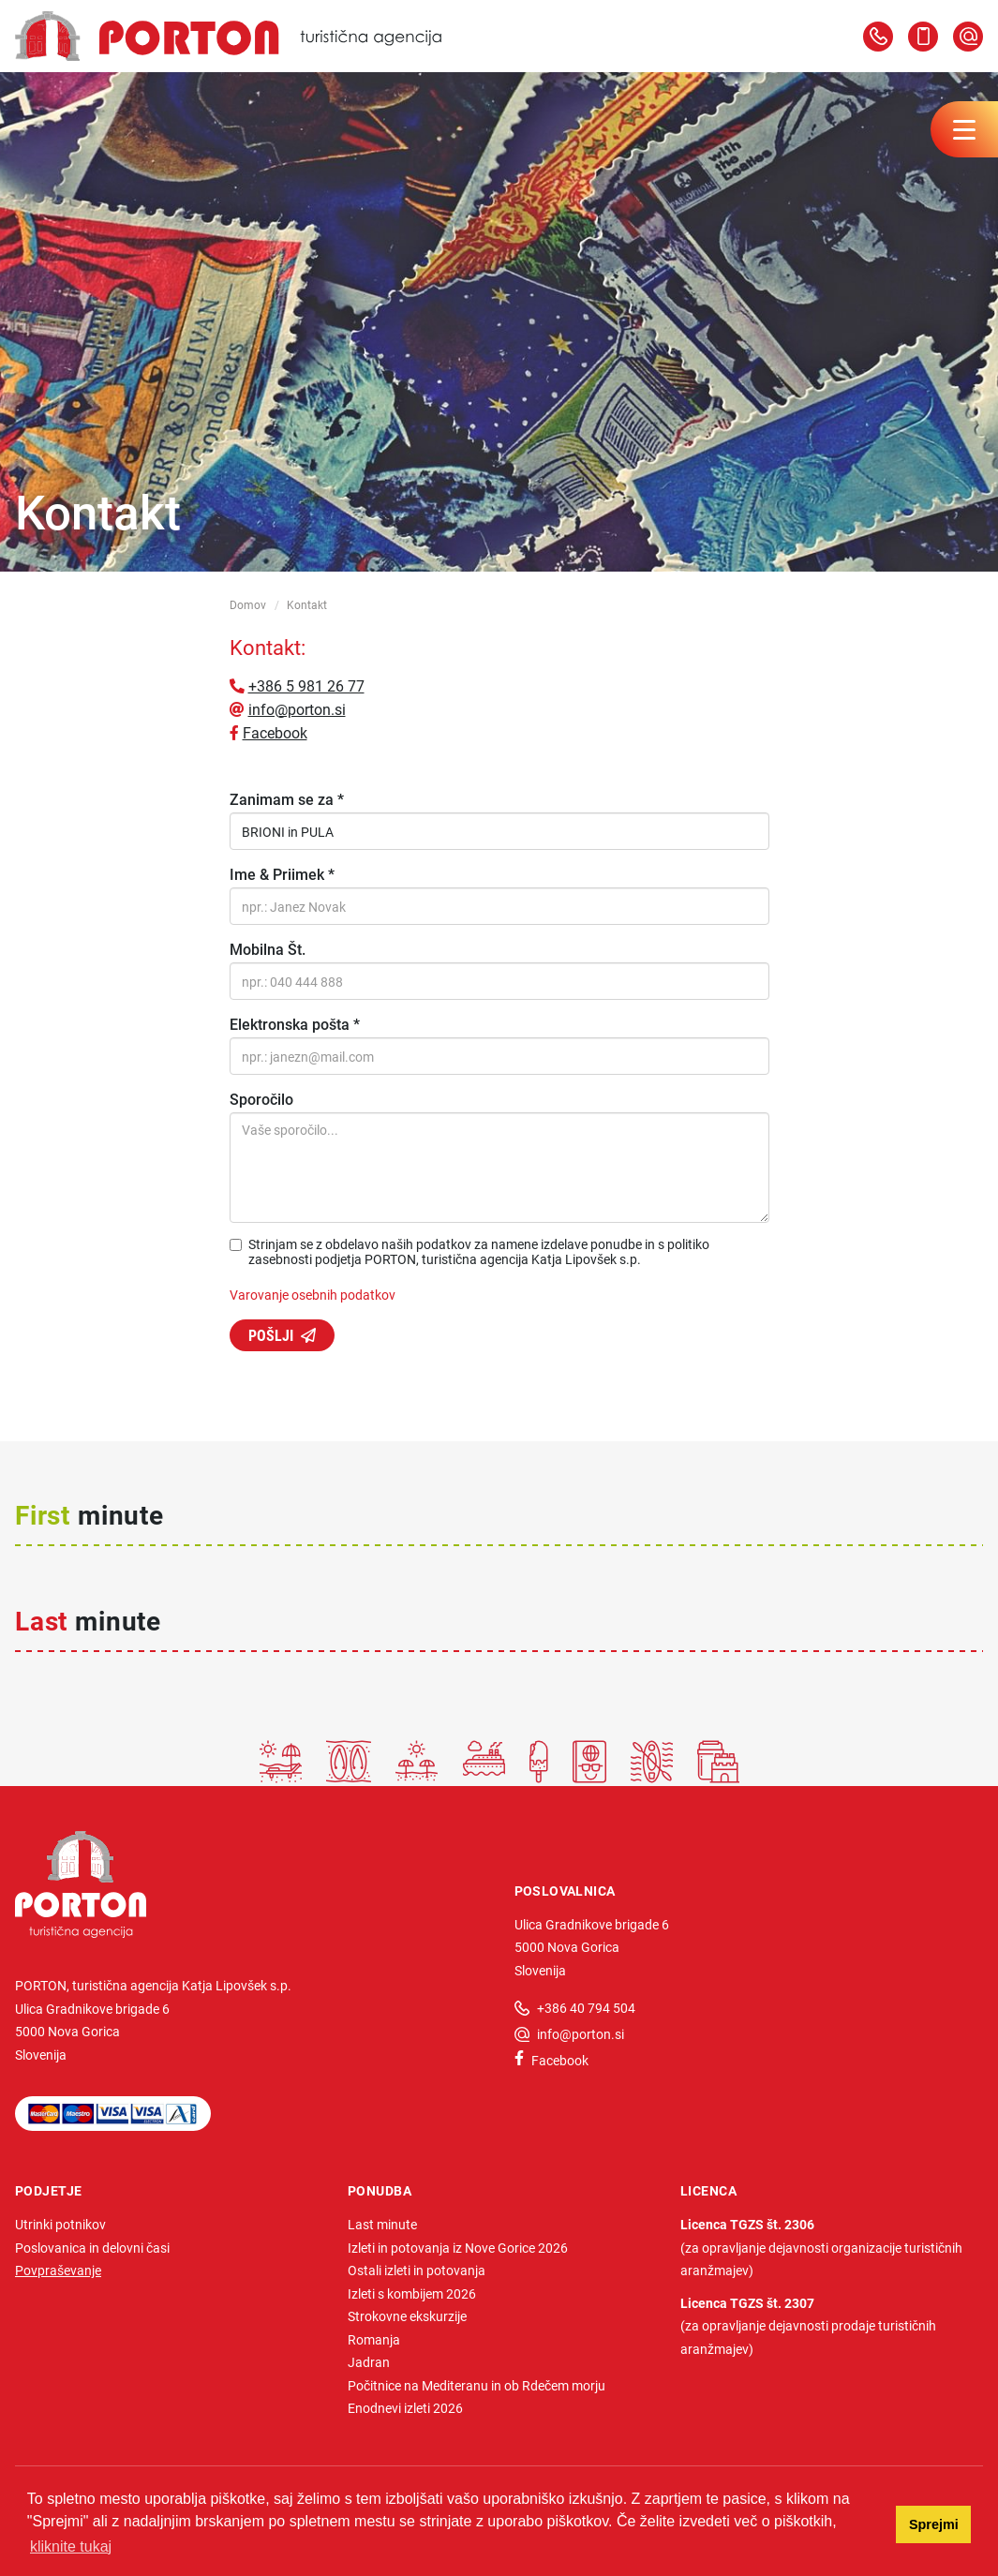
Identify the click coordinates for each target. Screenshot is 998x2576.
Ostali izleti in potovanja (416, 2270)
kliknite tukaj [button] (71, 2546)
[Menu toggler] (964, 129)
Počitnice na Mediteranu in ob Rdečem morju (476, 2385)
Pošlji (270, 1335)
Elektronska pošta (295, 1024)
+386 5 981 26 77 (306, 685)
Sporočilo (261, 1099)
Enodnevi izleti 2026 (405, 2408)
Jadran (369, 2362)
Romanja (374, 2339)
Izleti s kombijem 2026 (412, 2293)
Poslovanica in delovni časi (92, 2247)
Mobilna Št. (267, 949)
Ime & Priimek (282, 874)
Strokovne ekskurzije (407, 2316)
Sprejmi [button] (934, 2524)
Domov (248, 604)
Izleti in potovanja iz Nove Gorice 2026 (458, 2247)
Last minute (382, 2224)
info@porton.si (297, 709)
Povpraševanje (58, 2270)
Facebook (275, 732)
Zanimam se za (287, 799)
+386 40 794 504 (586, 2008)
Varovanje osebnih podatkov (312, 1294)
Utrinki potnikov (60, 2224)
